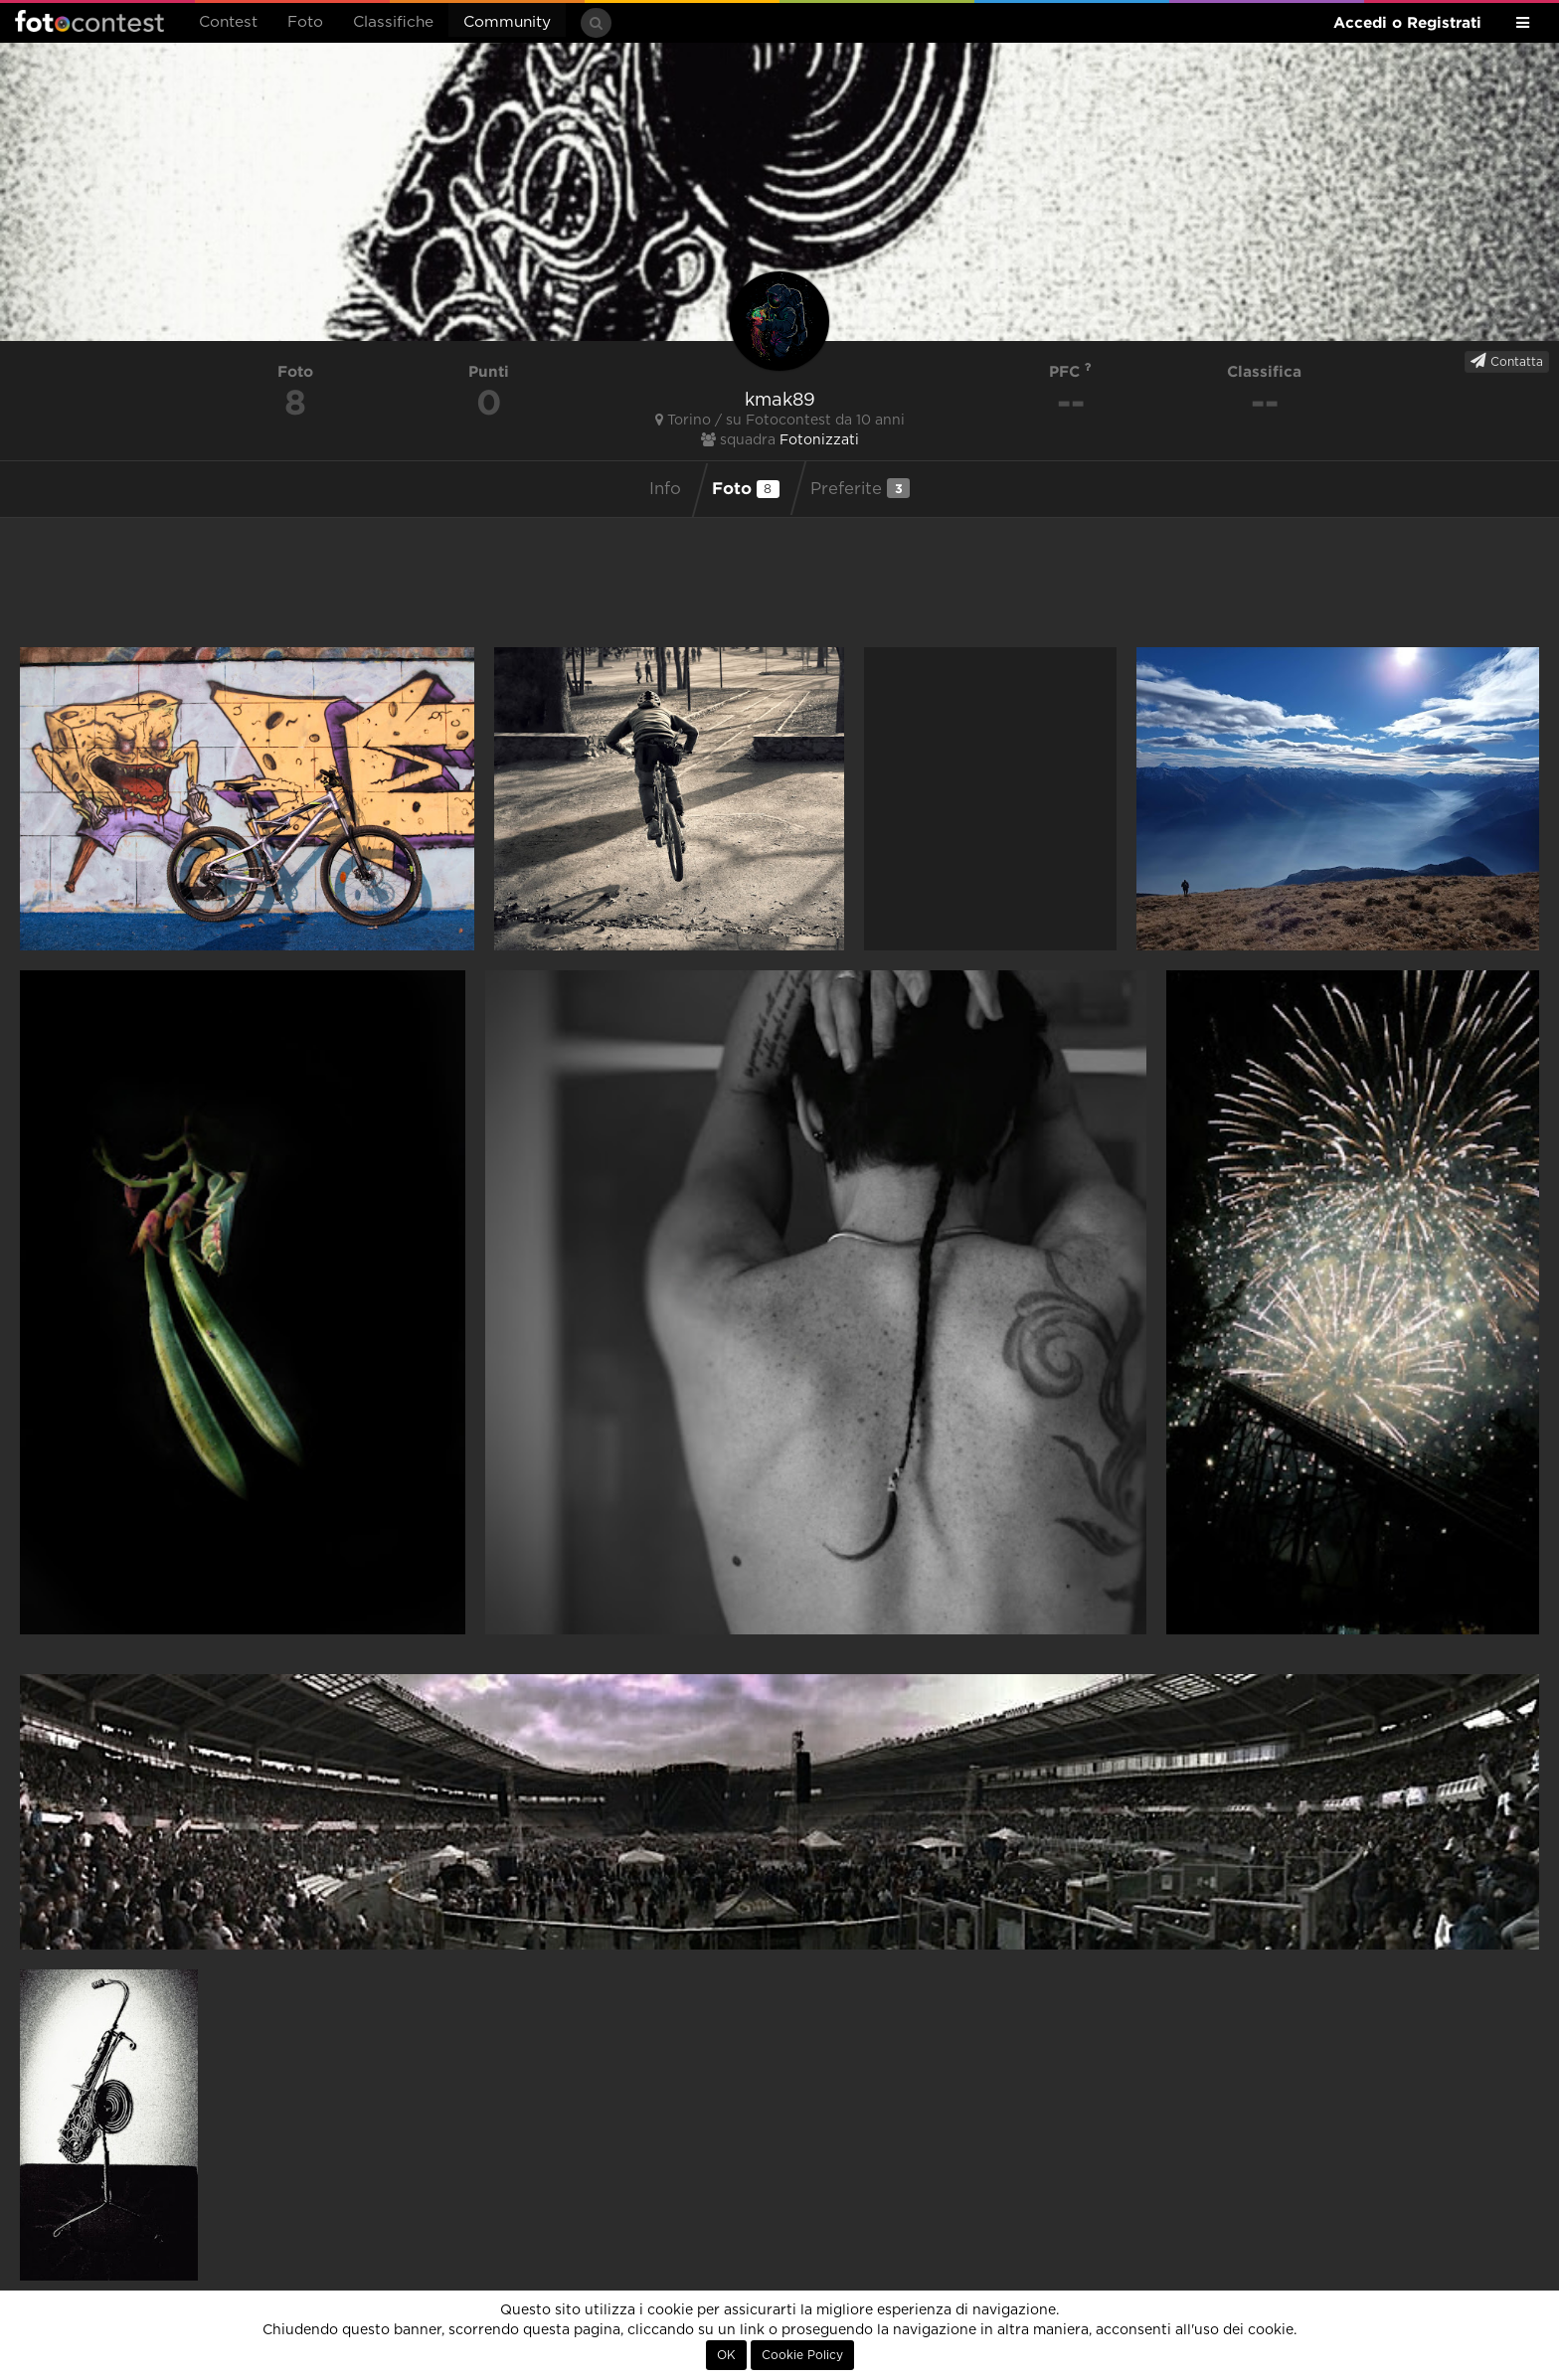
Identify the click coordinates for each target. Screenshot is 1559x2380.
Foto (305, 22)
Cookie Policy (802, 2355)
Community (507, 22)
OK (726, 2355)
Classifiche (393, 22)
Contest (228, 22)
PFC (1070, 371)
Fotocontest (89, 21)
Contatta (1507, 361)
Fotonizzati (819, 440)
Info (665, 489)
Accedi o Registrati (1407, 22)
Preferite (860, 488)
